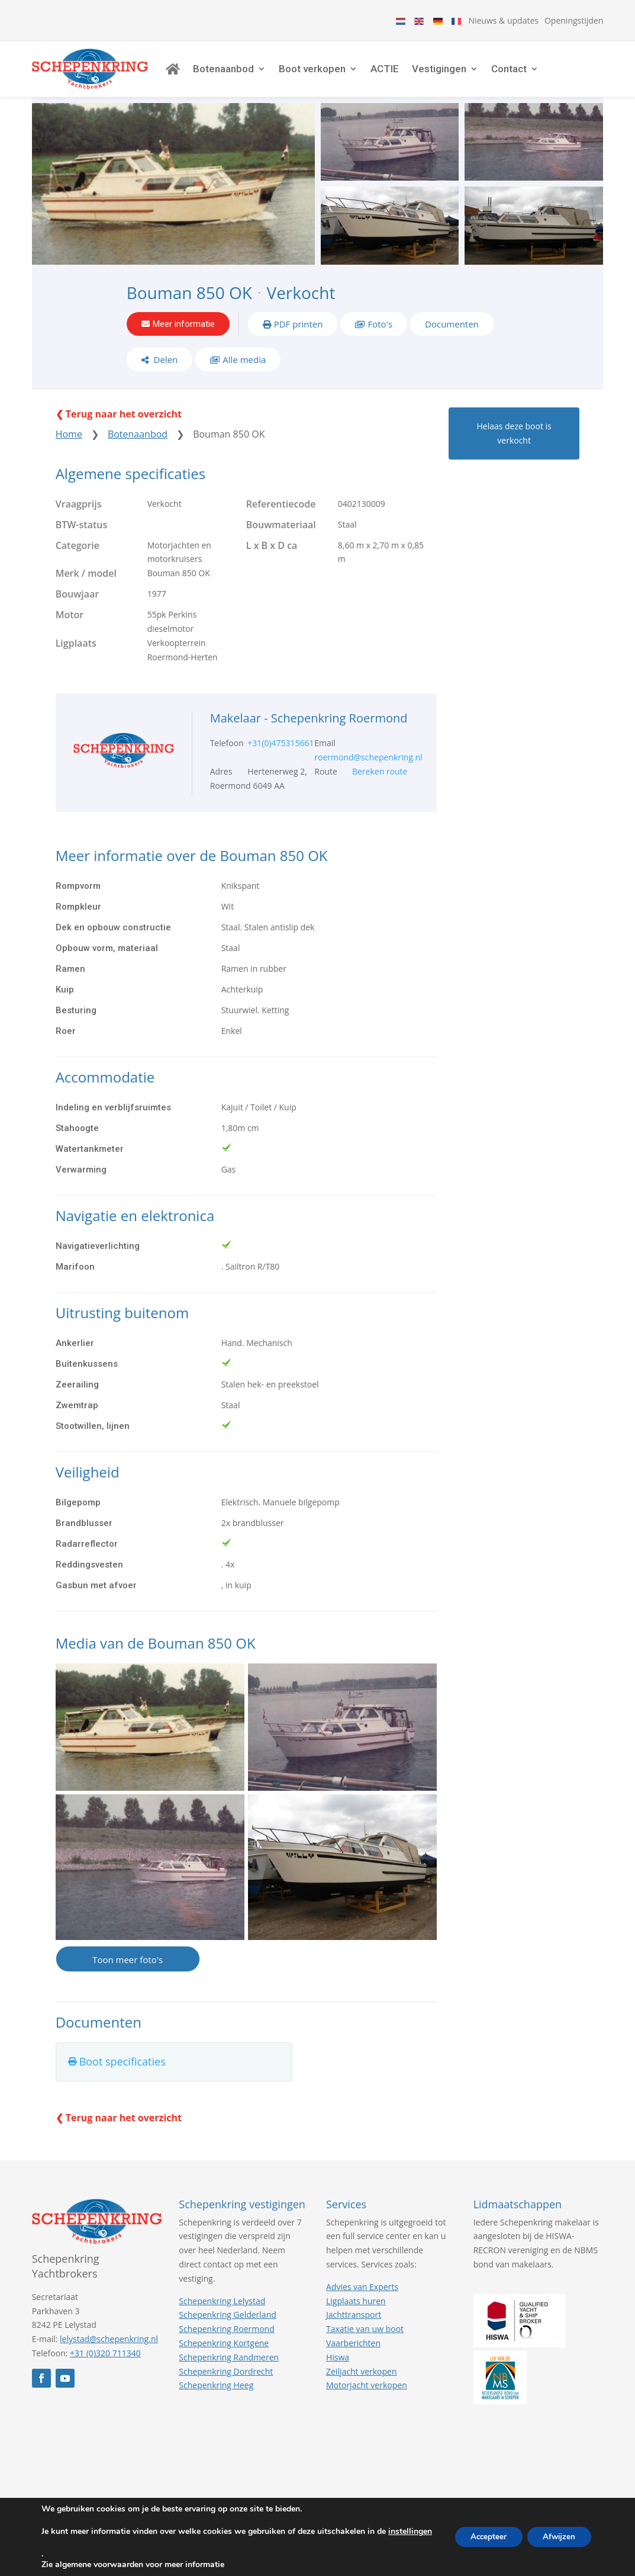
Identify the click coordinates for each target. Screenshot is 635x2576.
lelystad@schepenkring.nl (109, 2354)
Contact (531, 74)
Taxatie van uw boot (365, 2344)
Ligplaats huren (356, 2316)
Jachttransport (353, 2330)
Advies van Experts (362, 2302)
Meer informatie (184, 334)
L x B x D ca (272, 560)
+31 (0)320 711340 (105, 2368)
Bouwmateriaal (281, 540)
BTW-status (82, 540)
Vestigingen (461, 74)
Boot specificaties (122, 2077)
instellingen (63, 2542)
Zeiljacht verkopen (361, 2386)
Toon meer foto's (127, 1975)
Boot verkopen (334, 74)
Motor (70, 630)
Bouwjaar (77, 609)
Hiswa (337, 2372)
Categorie (77, 560)
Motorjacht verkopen (366, 2401)
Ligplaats (76, 658)
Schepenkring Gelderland (227, 2330)
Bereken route (380, 786)
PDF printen (298, 334)
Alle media (244, 372)
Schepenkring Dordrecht (226, 2386)
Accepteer (481, 2536)
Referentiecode (281, 519)
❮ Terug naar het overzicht (119, 429)
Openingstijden (573, 20)
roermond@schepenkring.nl (368, 772)
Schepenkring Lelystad (222, 2316)
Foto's (380, 334)
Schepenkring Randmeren (229, 2372)
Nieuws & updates (503, 20)
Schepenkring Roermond (226, 2344)
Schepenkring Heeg (216, 2401)
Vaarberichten (353, 2358)
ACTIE (406, 74)
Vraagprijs (79, 519)
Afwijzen (556, 2536)
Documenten (452, 334)
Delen (165, 372)
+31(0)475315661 (280, 759)
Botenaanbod (245, 74)
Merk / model (86, 588)
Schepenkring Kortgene (224, 2358)
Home (69, 449)
